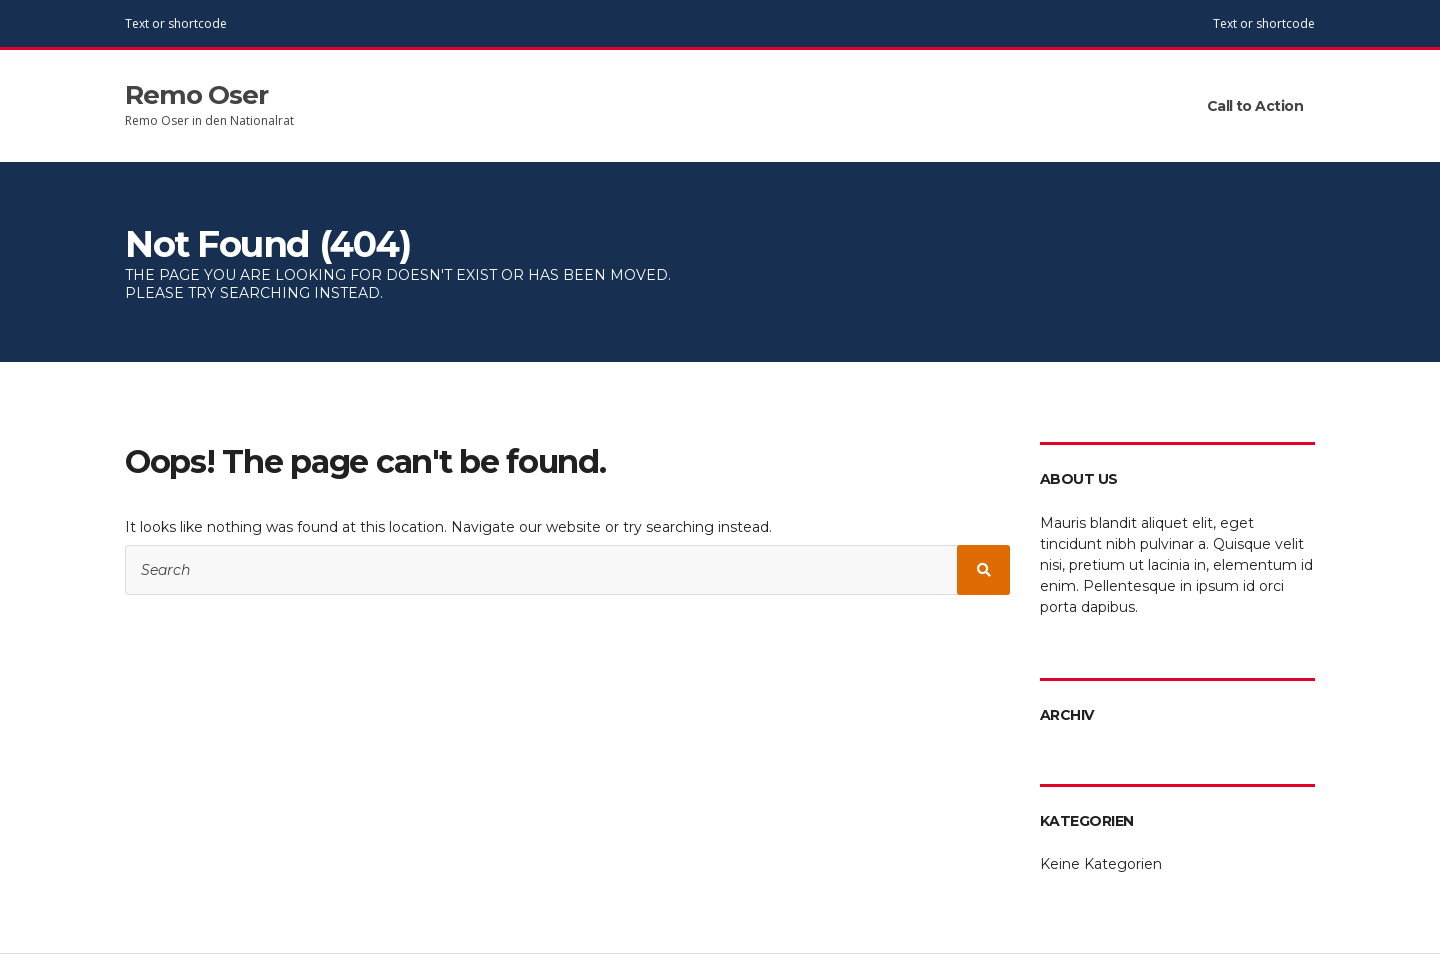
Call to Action (1255, 106)
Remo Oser (196, 95)
